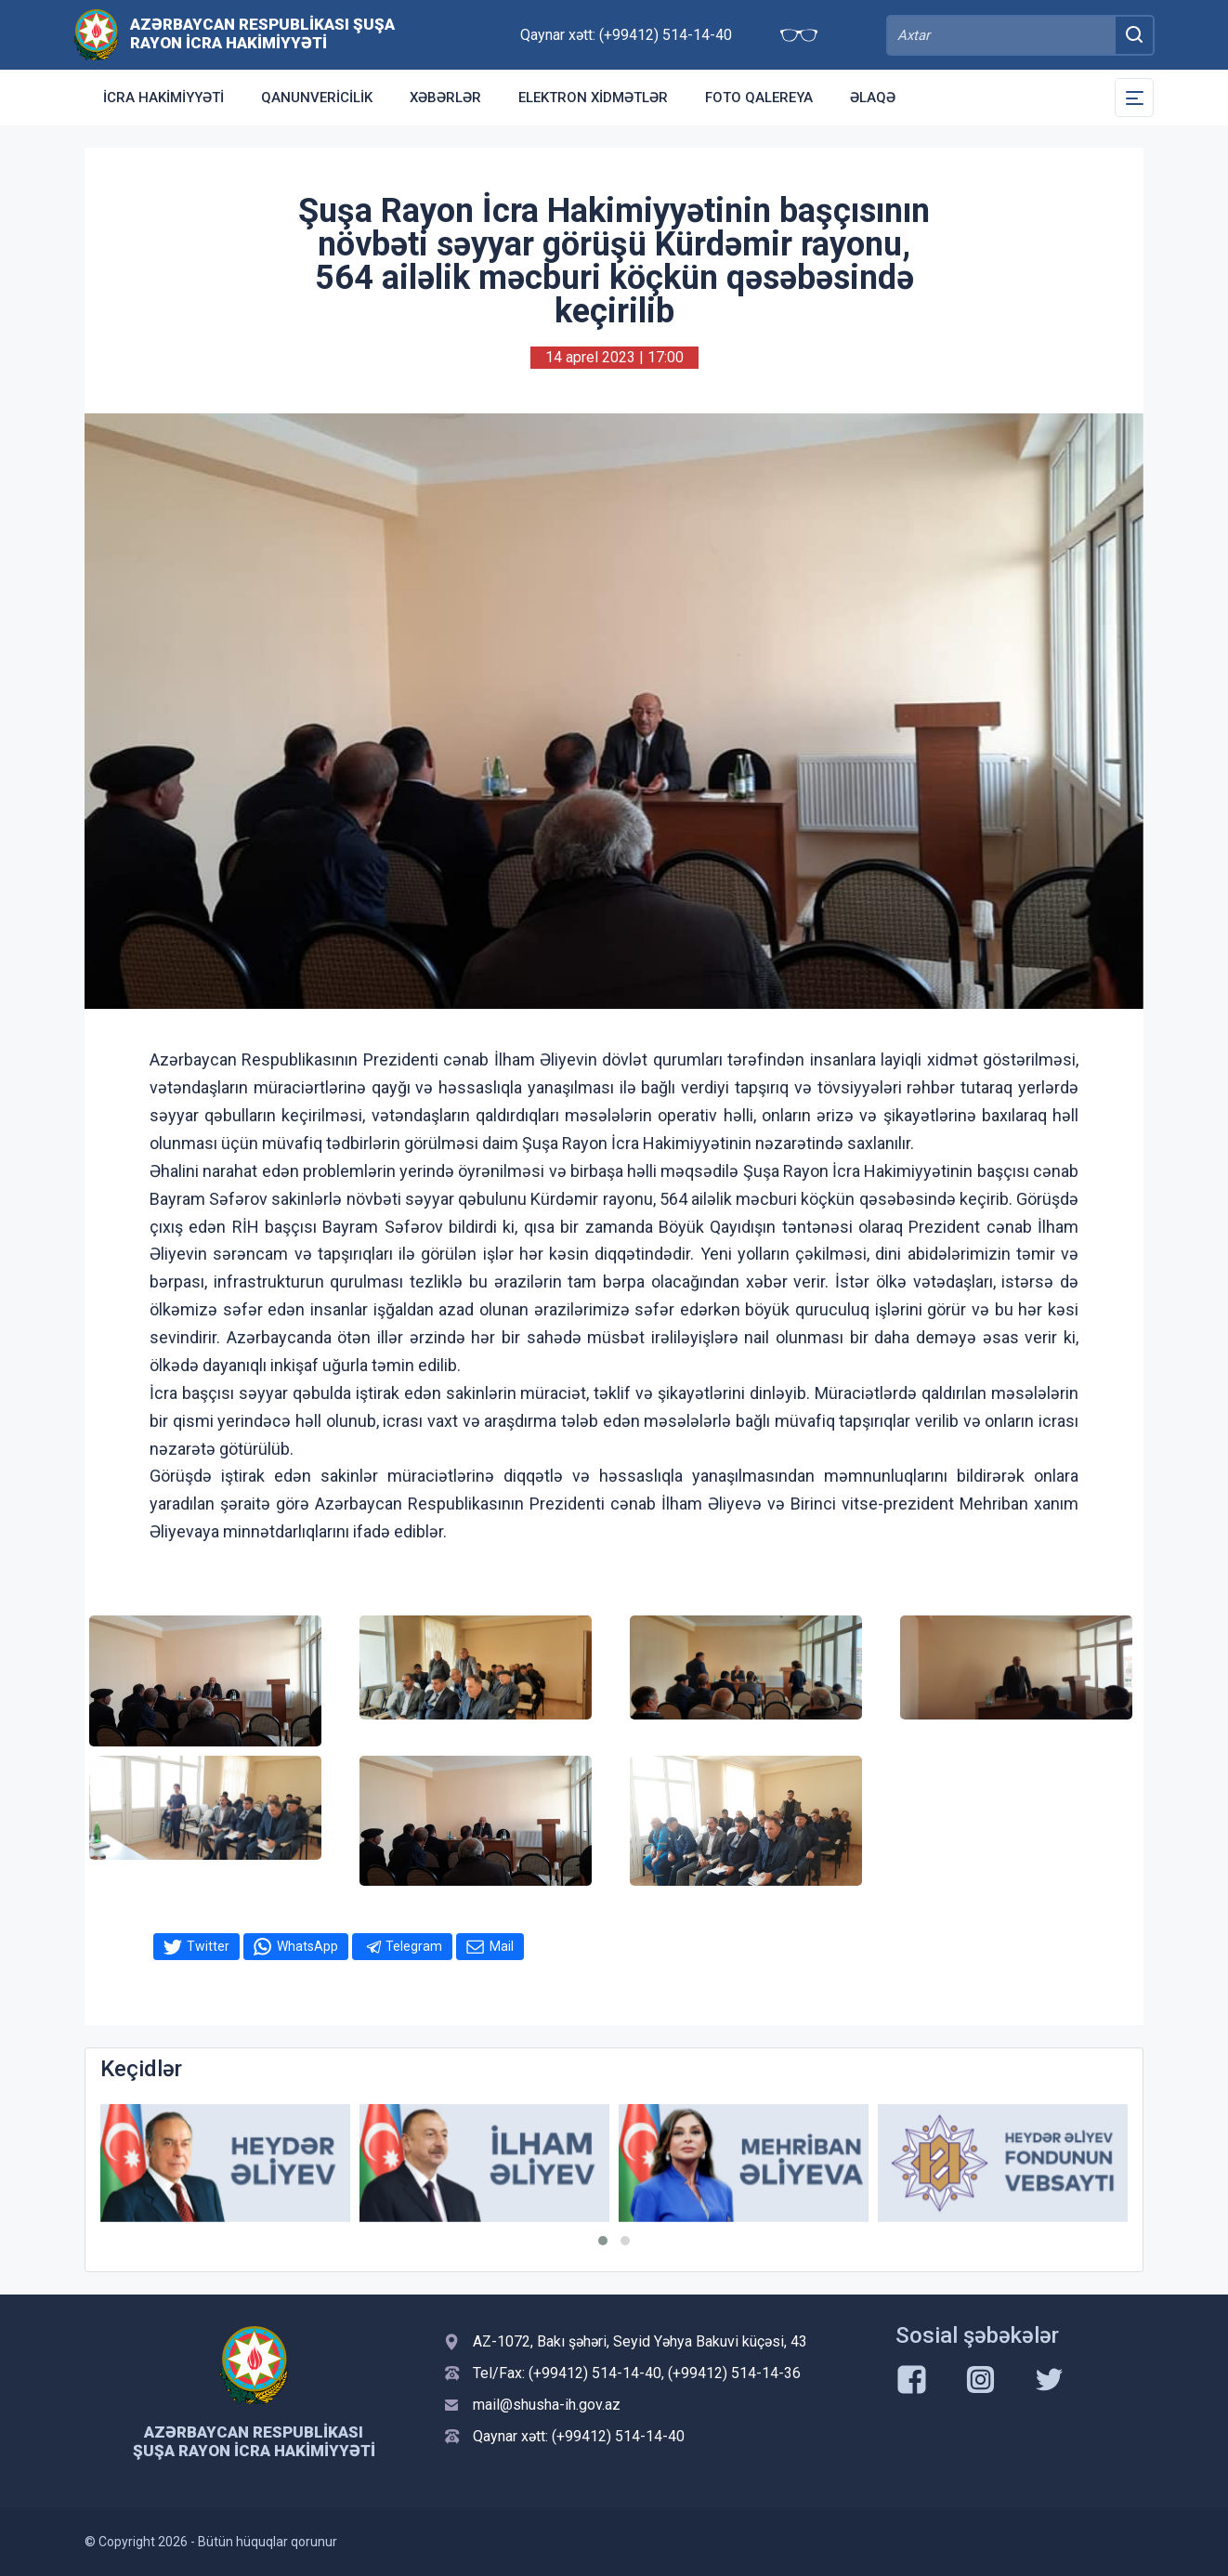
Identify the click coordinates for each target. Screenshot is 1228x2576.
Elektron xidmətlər (593, 97)
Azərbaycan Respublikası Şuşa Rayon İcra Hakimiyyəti (262, 33)
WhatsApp (307, 1946)
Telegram (413, 1946)
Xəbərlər (445, 97)
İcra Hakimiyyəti (163, 97)
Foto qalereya (759, 97)
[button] (603, 2240)
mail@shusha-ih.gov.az (547, 2404)
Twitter (208, 1946)
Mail (502, 1946)
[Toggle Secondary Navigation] (1134, 97)
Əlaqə (872, 97)
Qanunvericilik (316, 97)
